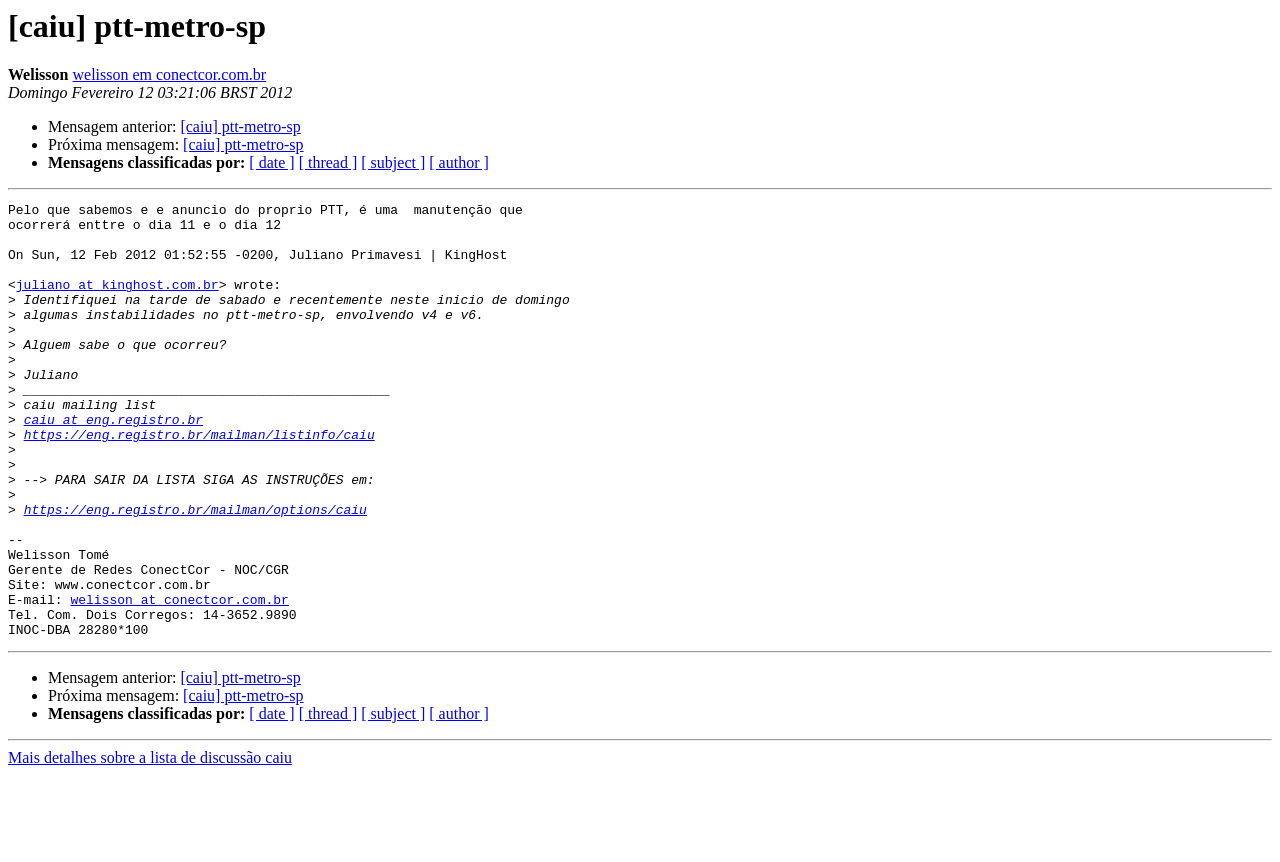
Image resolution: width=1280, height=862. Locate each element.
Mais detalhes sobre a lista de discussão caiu (150, 844)
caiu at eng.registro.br (113, 464)
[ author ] (459, 162)
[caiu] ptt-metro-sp (240, 126)
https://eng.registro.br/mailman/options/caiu (195, 572)
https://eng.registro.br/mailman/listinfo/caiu (199, 482)
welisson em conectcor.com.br (169, 74)
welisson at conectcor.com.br (179, 680)
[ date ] (271, 162)
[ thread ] (328, 162)
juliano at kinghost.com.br (117, 302)
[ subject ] (393, 162)
